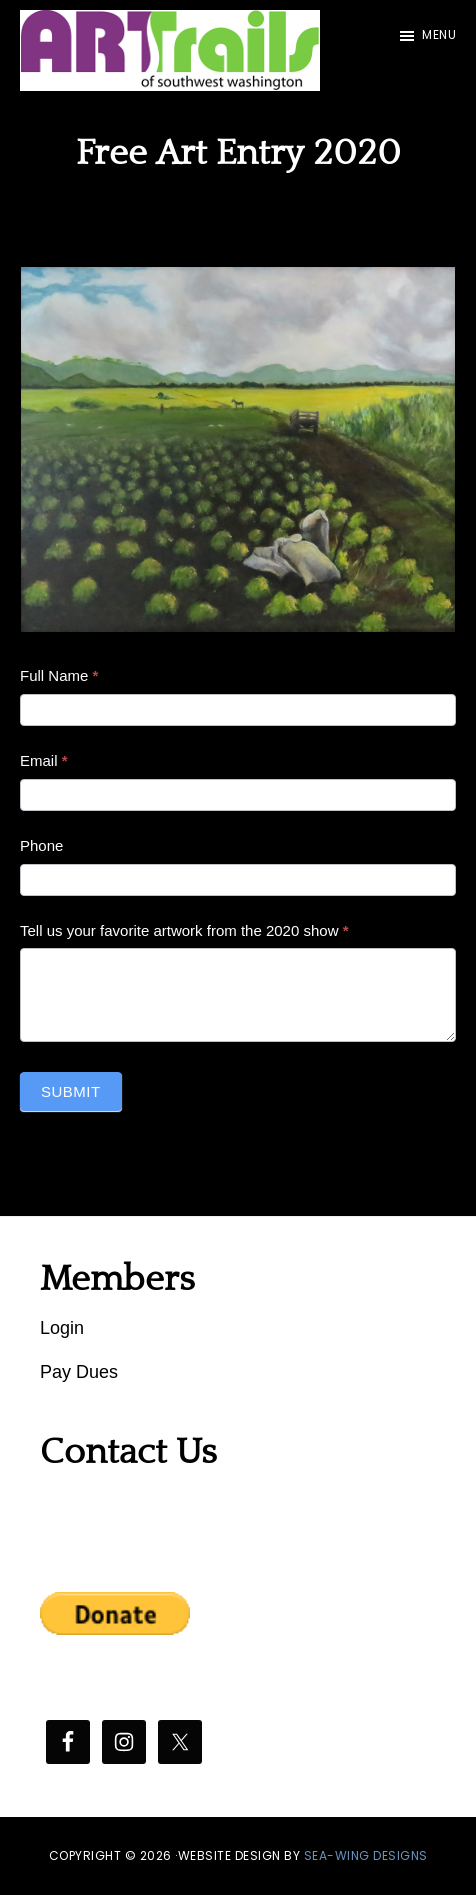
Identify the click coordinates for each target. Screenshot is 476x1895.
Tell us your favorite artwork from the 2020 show (184, 930)
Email (44, 760)
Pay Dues (79, 1372)
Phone (41, 845)
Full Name (59, 675)
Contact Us (128, 1452)
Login (62, 1328)
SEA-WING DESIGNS (366, 1855)
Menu (439, 34)
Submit (71, 1091)
